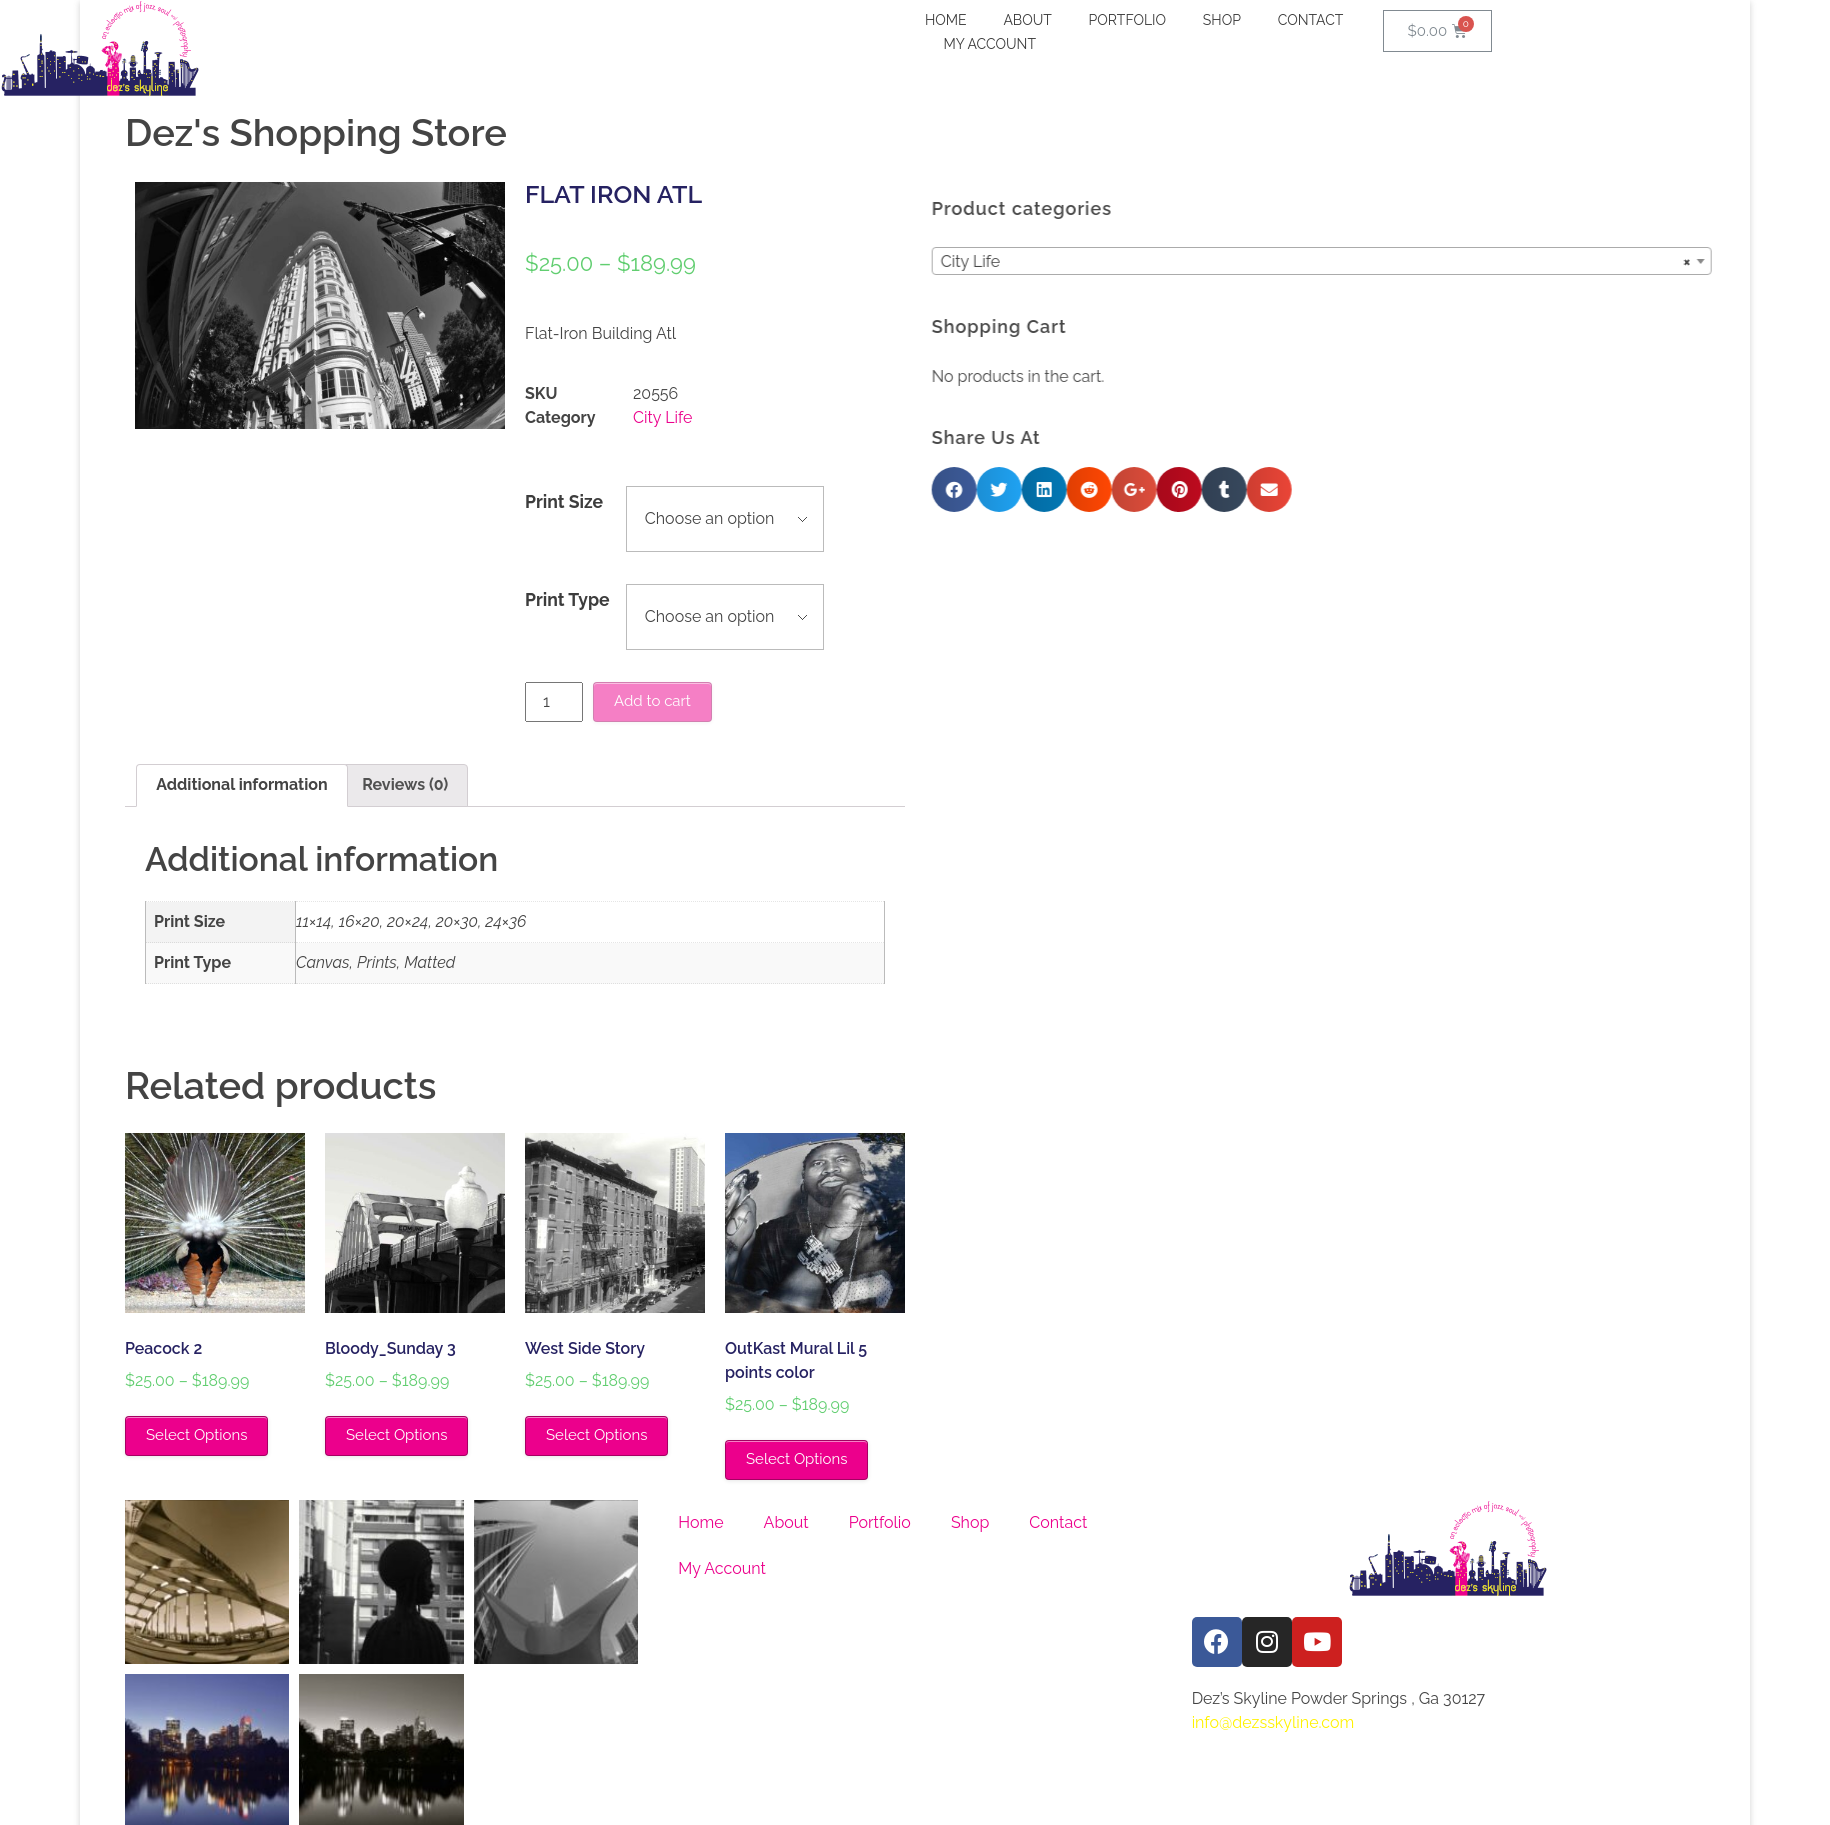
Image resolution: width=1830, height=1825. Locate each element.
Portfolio (880, 1522)
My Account (721, 1568)
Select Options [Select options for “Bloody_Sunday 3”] (396, 1435)
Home (700, 1522)
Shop (970, 1522)
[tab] (242, 786)
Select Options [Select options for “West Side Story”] (596, 1435)
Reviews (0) (405, 784)
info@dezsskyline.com (1273, 1722)
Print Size (564, 501)
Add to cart (652, 701)
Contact (1058, 1522)
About (786, 1522)
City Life (662, 417)
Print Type (567, 599)
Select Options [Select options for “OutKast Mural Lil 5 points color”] (796, 1459)
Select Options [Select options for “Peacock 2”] (196, 1435)
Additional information (241, 784)
